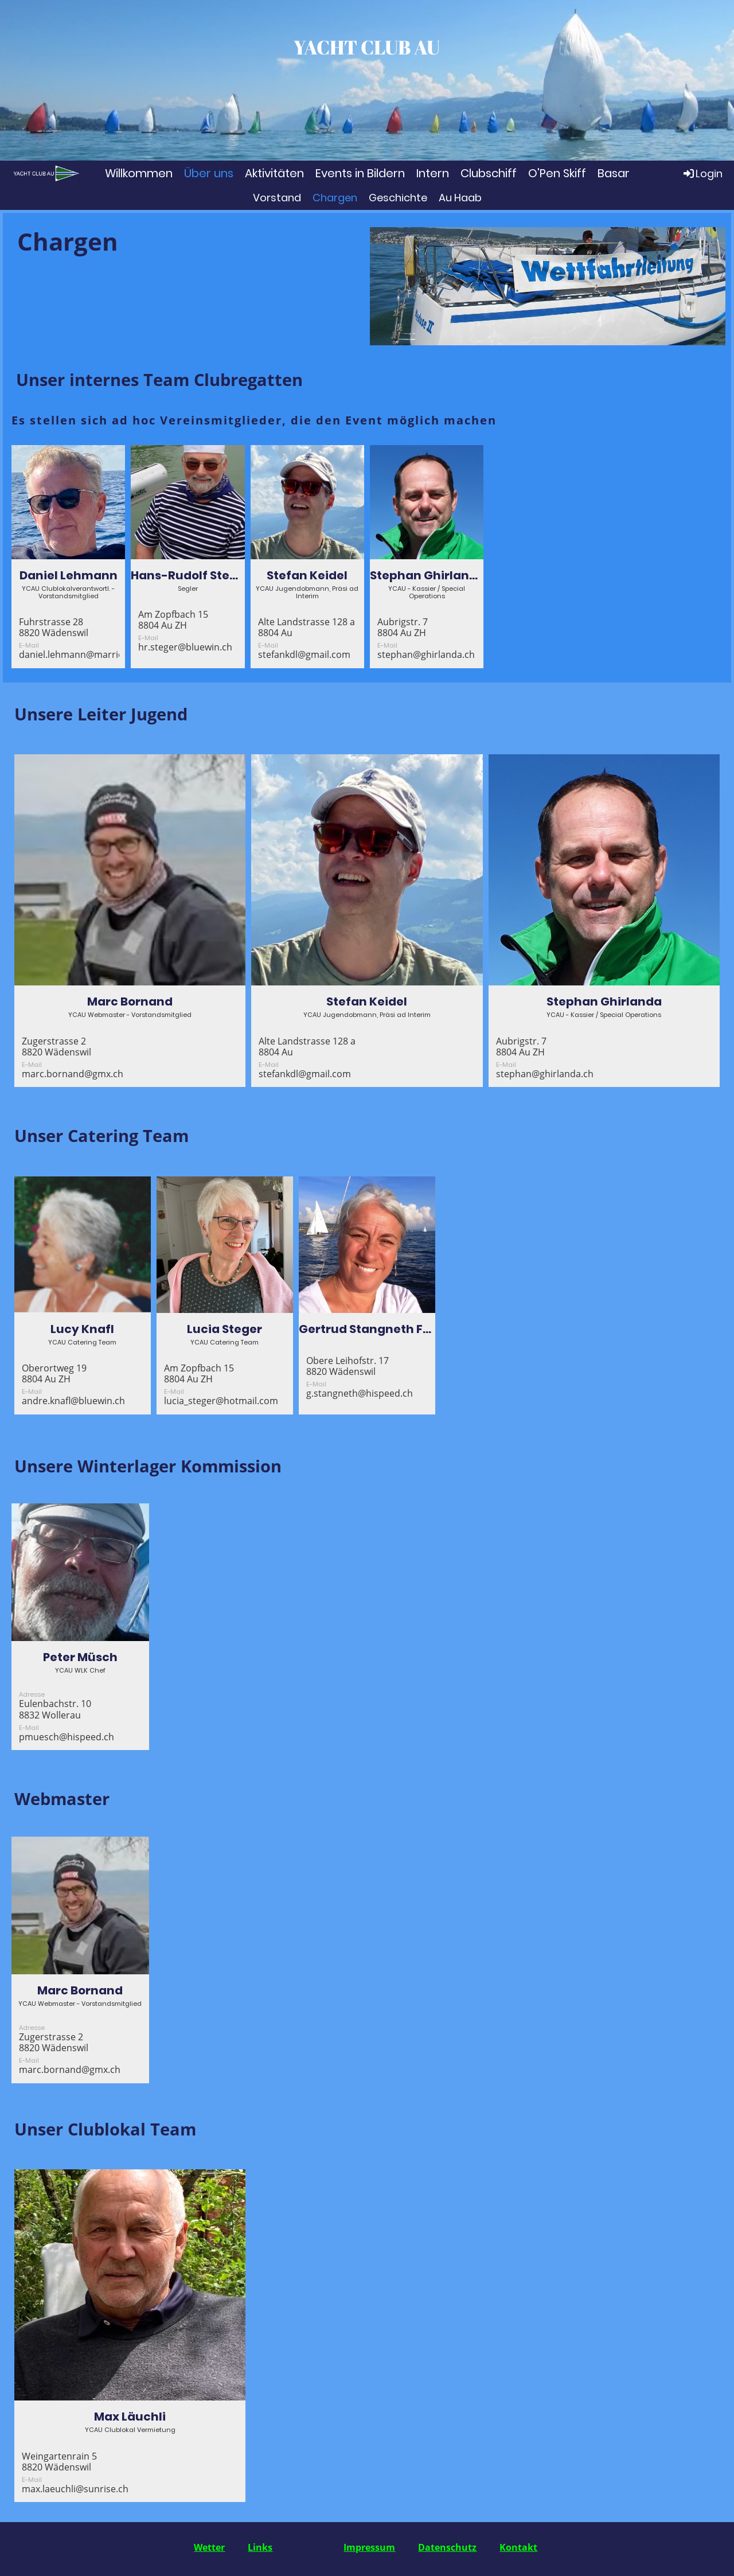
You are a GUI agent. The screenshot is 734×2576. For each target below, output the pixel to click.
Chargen (335, 197)
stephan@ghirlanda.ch (426, 654)
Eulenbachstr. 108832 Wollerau (55, 1709)
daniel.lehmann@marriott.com (85, 654)
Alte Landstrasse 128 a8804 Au (306, 627)
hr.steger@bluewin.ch (185, 647)
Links (260, 2547)
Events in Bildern (360, 173)
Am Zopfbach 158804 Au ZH (173, 620)
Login (702, 173)
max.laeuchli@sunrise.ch (75, 2489)
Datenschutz (447, 2547)
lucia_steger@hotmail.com (221, 1400)
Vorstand (277, 197)
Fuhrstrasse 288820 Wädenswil (53, 627)
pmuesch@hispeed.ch (66, 1737)
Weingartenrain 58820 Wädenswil (59, 2461)
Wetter (209, 2547)
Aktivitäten (274, 173)
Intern (432, 173)
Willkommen (139, 173)
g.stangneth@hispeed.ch (359, 1393)
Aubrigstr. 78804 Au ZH (402, 627)
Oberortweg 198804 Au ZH (54, 1373)
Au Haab (460, 197)
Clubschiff (488, 173)
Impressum (369, 2547)
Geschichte (398, 197)
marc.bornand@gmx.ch (72, 1073)
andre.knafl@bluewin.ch (73, 1400)
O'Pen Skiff (557, 173)
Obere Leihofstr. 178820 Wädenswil (347, 1366)
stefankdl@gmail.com (304, 654)
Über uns (208, 173)
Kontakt (518, 2547)
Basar (614, 173)
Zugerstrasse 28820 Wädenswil (56, 1046)
